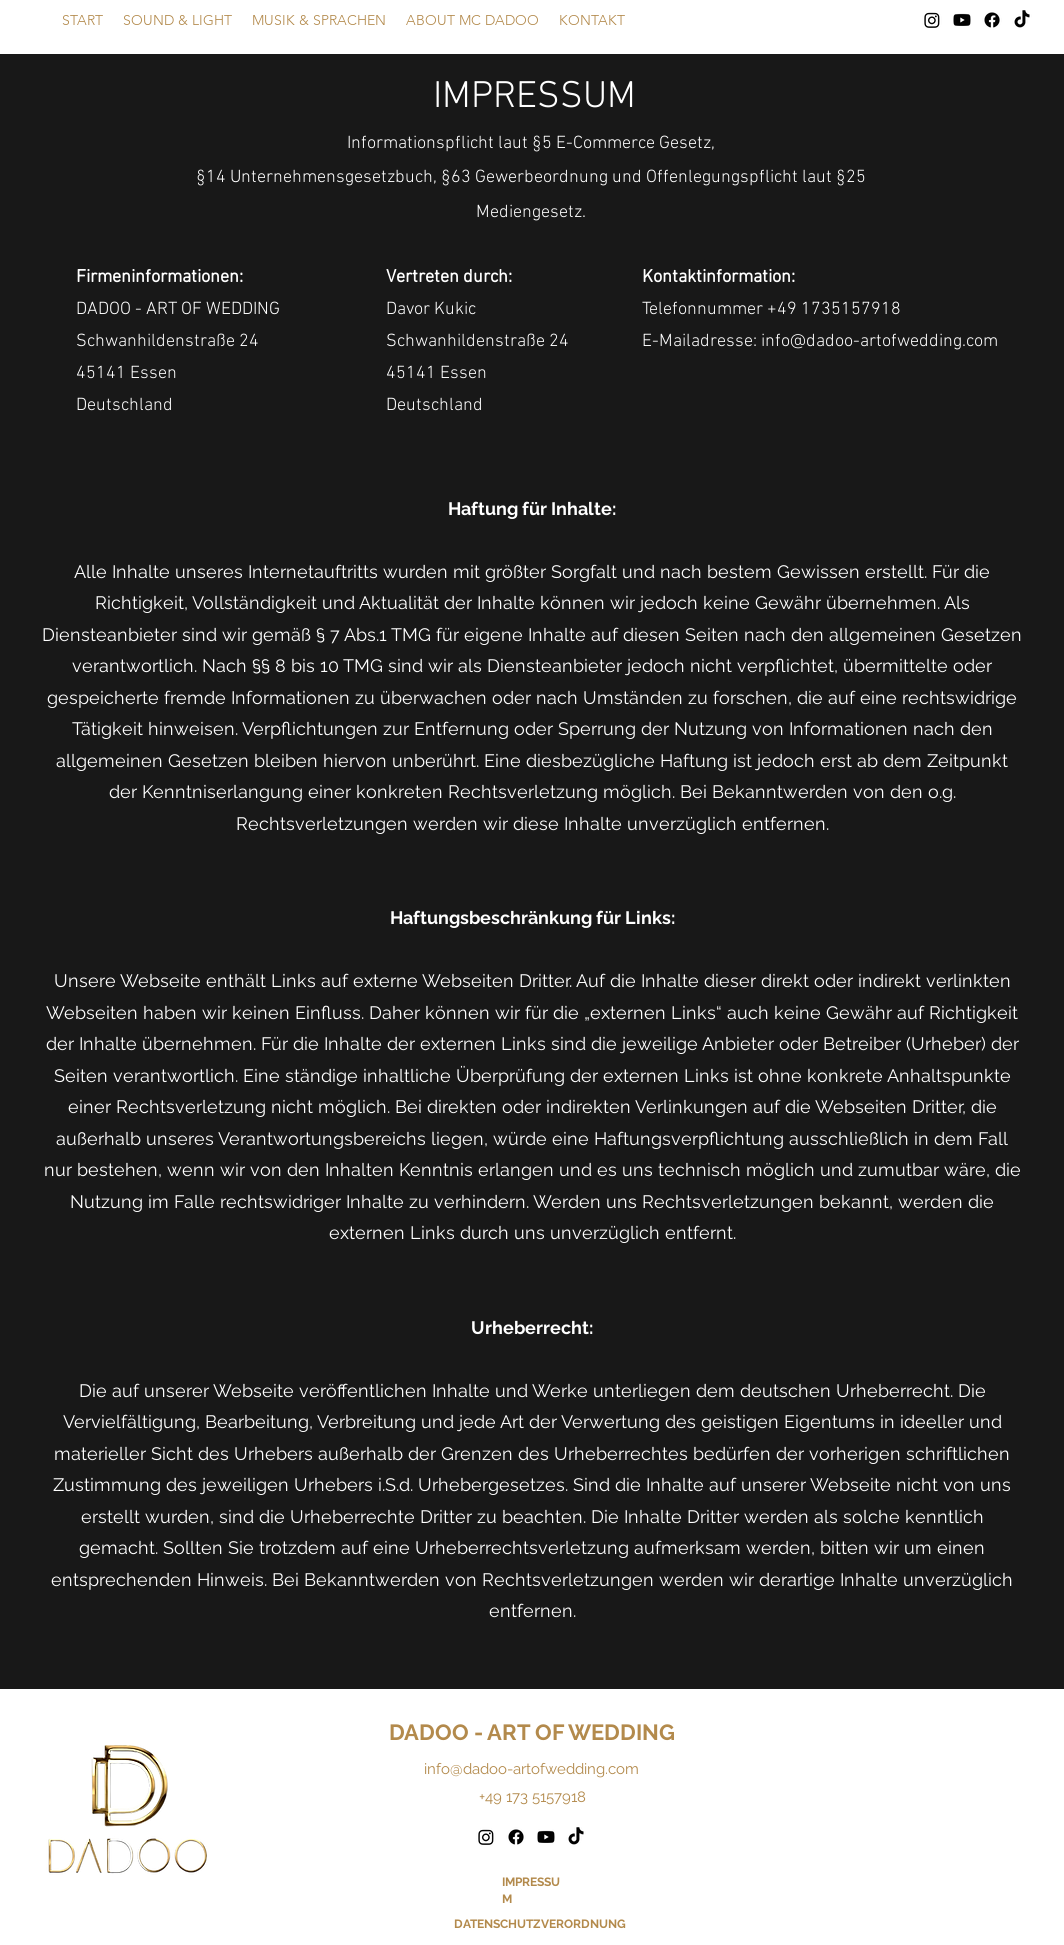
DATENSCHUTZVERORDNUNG (540, 1924)
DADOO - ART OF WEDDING (532, 1732)
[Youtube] (962, 20)
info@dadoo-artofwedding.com (531, 1769)
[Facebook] (992, 20)
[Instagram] (932, 20)
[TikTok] (1022, 20)
